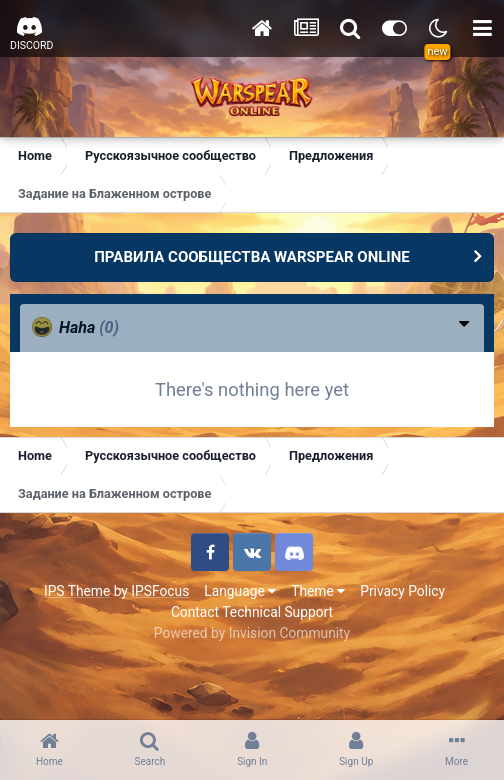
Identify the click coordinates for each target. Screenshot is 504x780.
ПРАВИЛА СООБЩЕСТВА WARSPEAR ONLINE (252, 257)
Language (240, 591)
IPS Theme (77, 591)
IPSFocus (160, 591)
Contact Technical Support (252, 612)
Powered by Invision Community (252, 633)
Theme (318, 591)
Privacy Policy (402, 591)
